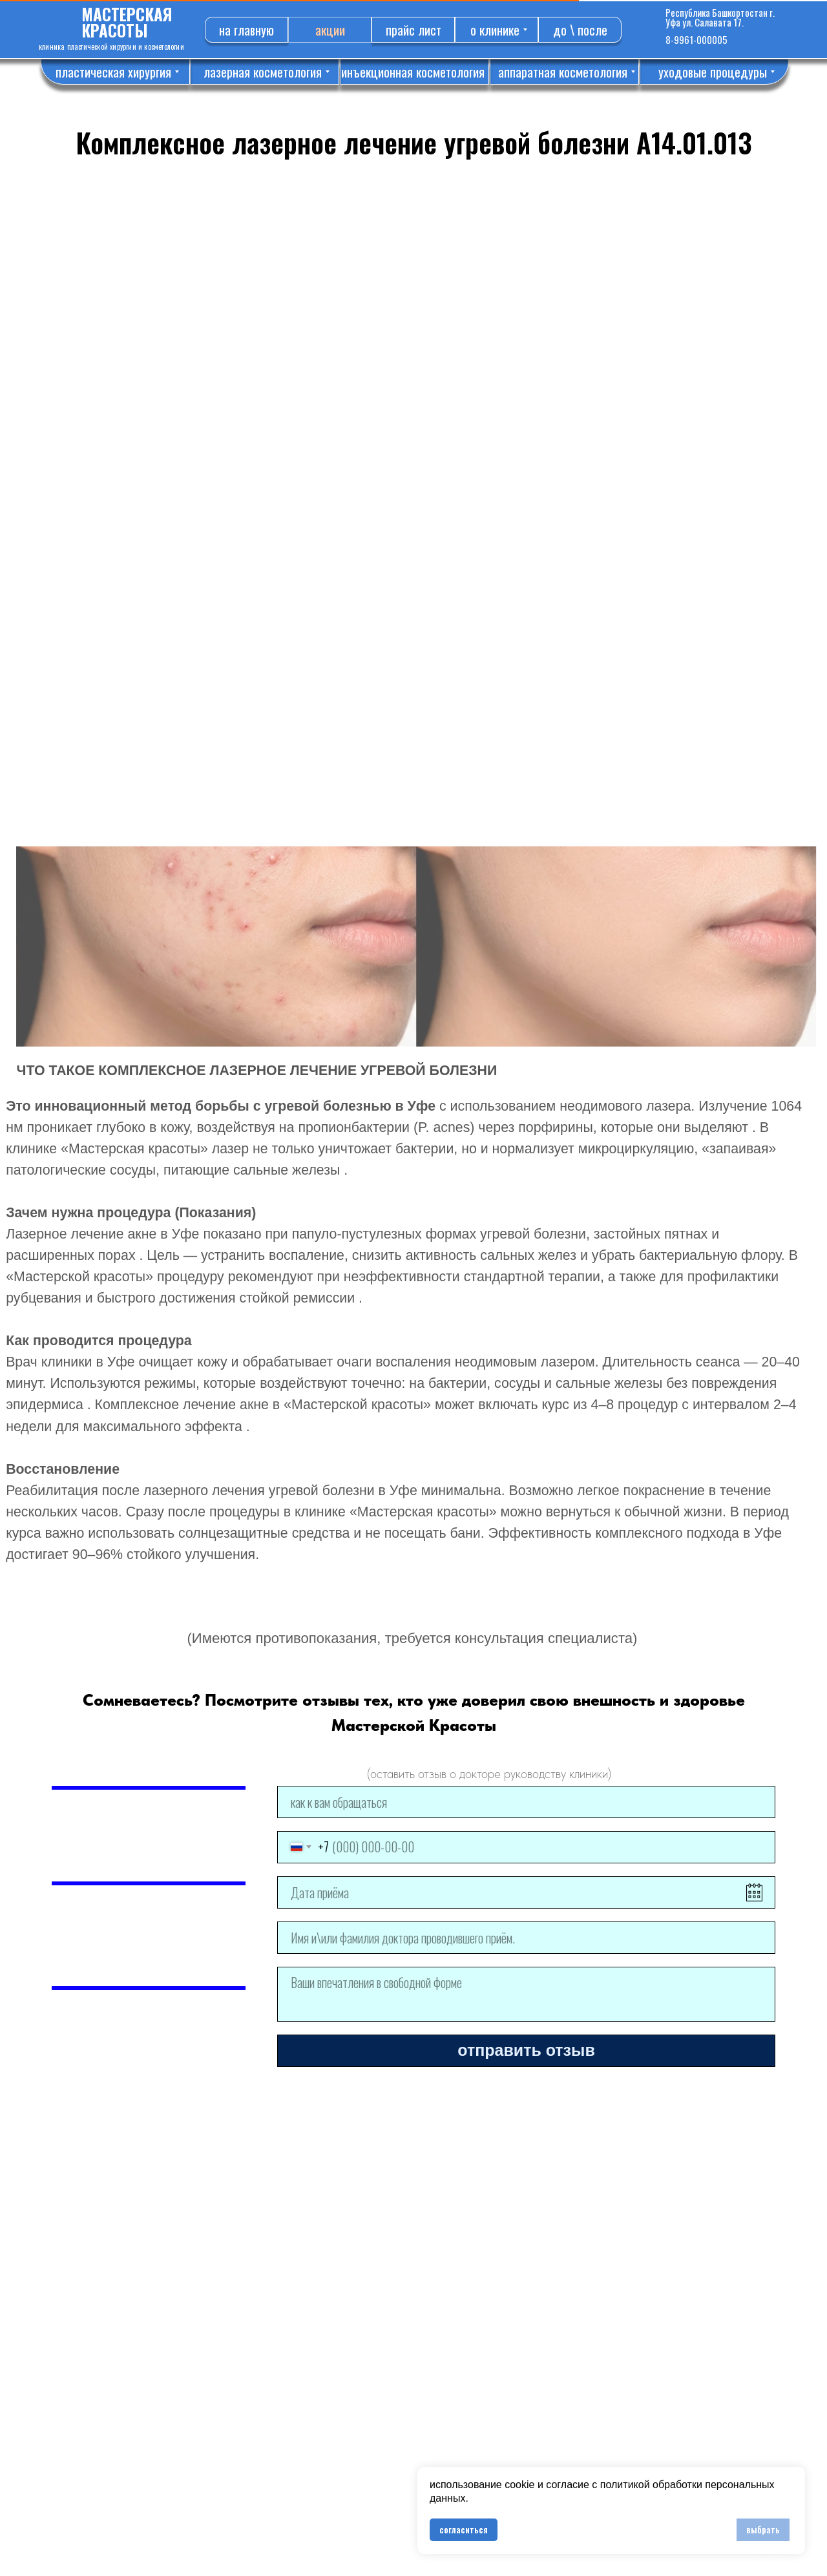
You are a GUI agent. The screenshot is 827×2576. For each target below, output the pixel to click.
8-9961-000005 (696, 39)
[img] (644, 29)
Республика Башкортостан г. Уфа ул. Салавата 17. (720, 17)
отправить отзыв (526, 2050)
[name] (526, 1802)
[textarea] (526, 1994)
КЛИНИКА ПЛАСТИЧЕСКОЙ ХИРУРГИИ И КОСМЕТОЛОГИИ (111, 46)
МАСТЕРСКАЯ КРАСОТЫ (127, 22)
